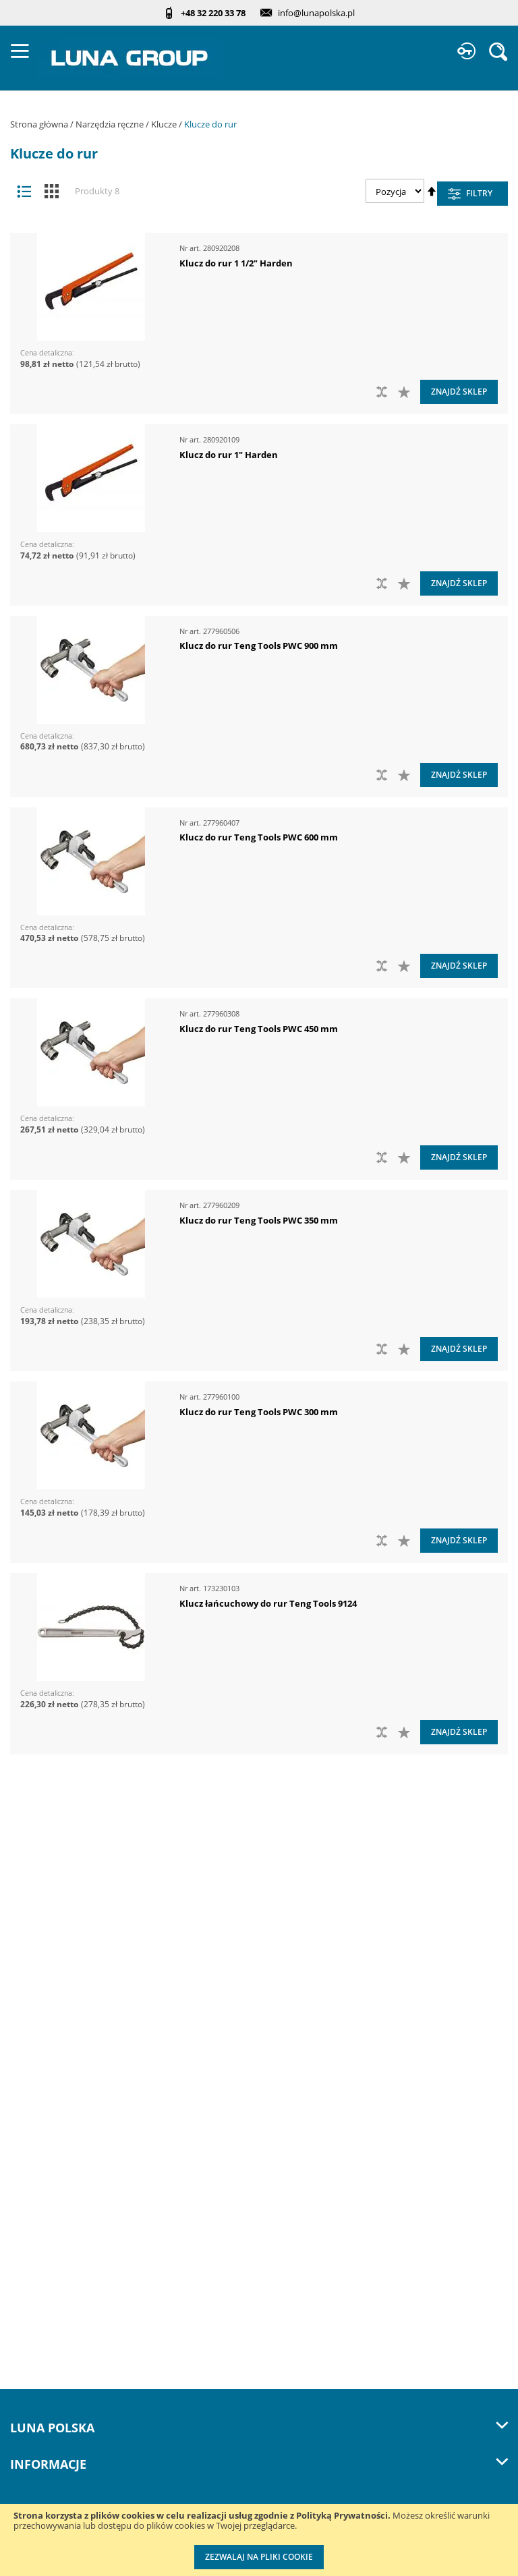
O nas (23, 1999)
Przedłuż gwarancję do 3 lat (72, 2347)
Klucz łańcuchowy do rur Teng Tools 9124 (268, 1603)
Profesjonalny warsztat (61, 2291)
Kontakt (27, 2082)
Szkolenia (31, 2110)
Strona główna (40, 124)
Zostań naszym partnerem (69, 2055)
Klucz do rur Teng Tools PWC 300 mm (258, 1412)
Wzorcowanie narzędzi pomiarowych (92, 2402)
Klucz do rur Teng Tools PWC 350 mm (258, 1220)
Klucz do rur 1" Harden (228, 455)
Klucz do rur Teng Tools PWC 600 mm (258, 837)
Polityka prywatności (56, 2264)
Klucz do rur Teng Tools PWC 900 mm (258, 645)
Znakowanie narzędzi (58, 2430)
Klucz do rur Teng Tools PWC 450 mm (258, 1029)
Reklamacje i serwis (54, 2319)
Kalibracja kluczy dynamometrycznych (96, 2374)
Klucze (165, 124)
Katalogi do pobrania (57, 2208)
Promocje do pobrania (60, 2236)
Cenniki (27, 2181)
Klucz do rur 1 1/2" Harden (236, 263)
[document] (259, 2540)
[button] (405, 392)
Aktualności (36, 2027)
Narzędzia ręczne (111, 124)
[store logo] (130, 58)
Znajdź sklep (459, 391)
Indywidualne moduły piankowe (82, 2457)
